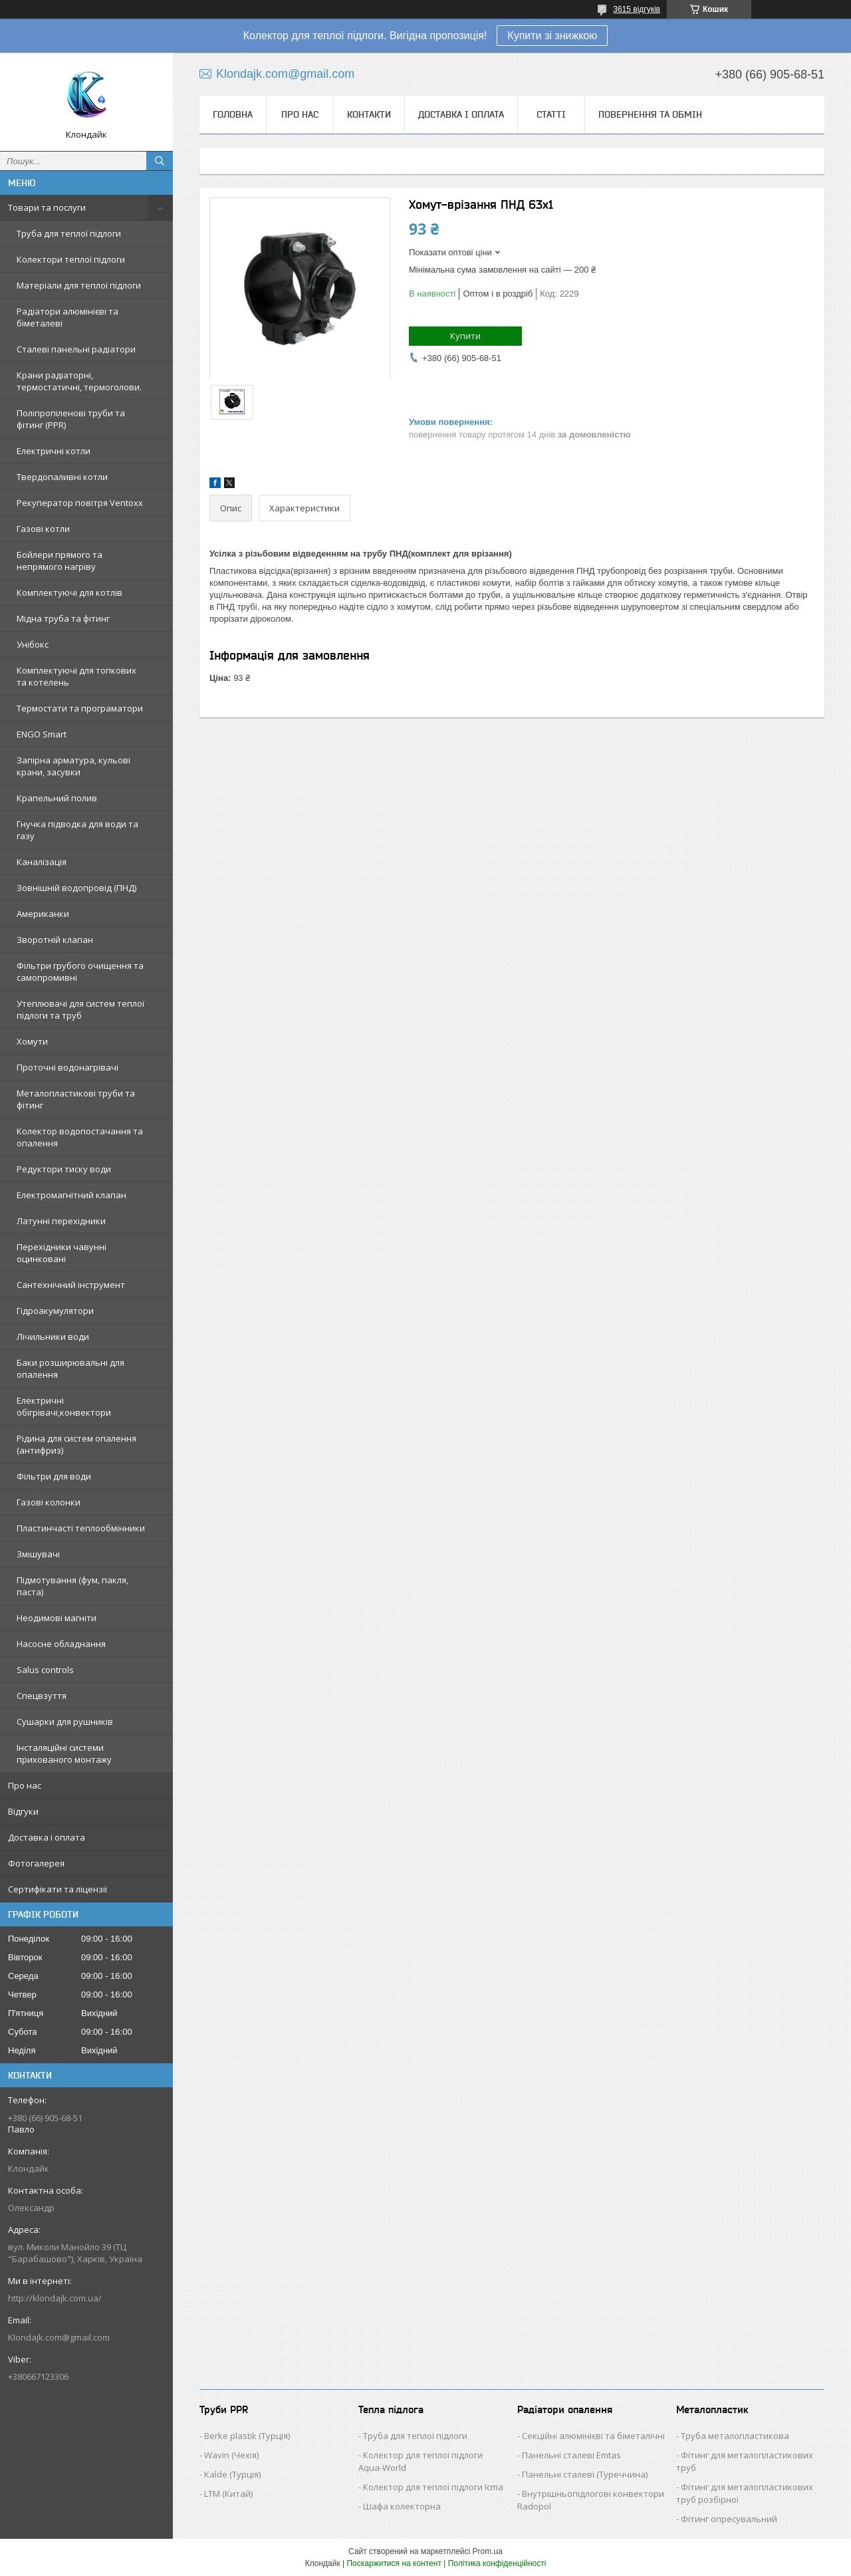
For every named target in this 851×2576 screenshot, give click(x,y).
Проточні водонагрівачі (67, 1067)
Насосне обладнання (61, 1644)
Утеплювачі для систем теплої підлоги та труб (80, 1009)
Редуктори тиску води (64, 1169)
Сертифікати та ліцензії (57, 1889)
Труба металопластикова (735, 2436)
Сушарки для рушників (65, 1722)
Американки (43, 914)
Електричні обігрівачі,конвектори (64, 1406)
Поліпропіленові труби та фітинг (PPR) (71, 419)
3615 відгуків (636, 9)
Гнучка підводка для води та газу (77, 830)
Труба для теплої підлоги (69, 233)
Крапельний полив (57, 798)
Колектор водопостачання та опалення (80, 1137)
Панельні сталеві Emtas (571, 2455)
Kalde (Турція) (232, 2474)
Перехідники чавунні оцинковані (61, 1253)
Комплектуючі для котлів (69, 592)
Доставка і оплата (46, 1837)
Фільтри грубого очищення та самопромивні (80, 971)
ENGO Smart (41, 734)
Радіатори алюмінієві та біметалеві (67, 317)
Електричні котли (53, 451)
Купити (465, 336)
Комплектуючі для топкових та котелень (76, 676)
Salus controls (45, 1670)
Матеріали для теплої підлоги (79, 285)
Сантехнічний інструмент (71, 1285)
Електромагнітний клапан (71, 1195)
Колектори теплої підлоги (71, 259)
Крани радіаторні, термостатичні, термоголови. (79, 381)
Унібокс (33, 644)
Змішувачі (38, 1554)
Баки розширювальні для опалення (70, 1368)
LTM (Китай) (228, 2494)
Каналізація (41, 862)
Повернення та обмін (650, 114)
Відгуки (23, 1811)
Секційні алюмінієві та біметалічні (593, 2436)
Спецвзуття (41, 1696)
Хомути (32, 1041)
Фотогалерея (36, 1863)
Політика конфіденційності (497, 2563)
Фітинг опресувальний (729, 2519)
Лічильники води (53, 1337)
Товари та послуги (47, 207)
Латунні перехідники (61, 1221)
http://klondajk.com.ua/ (55, 2298)
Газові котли (43, 529)
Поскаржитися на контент (393, 2563)
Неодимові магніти (56, 1618)
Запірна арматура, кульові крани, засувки (73, 766)
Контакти (369, 114)
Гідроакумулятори (55, 1311)
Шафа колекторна (402, 2506)
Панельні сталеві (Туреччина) (585, 2474)
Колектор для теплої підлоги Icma (433, 2487)
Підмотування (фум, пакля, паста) (72, 1586)
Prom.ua (488, 2551)
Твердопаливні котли (62, 477)
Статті (551, 114)
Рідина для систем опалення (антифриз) (76, 1444)
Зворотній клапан (55, 940)
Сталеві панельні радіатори (76, 349)
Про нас (24, 1785)
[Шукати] (159, 161)
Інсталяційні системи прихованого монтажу (64, 1753)
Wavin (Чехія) (231, 2455)
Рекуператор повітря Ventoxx (80, 503)
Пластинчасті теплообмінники (81, 1528)
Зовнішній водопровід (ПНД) (76, 888)
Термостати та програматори (80, 708)
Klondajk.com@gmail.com (59, 2337)
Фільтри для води (54, 1476)
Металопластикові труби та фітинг (76, 1099)
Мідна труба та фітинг (63, 618)
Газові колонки (48, 1502)
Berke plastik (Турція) (247, 2436)
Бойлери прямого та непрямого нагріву (59, 561)
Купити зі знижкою (552, 35)
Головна (233, 114)
